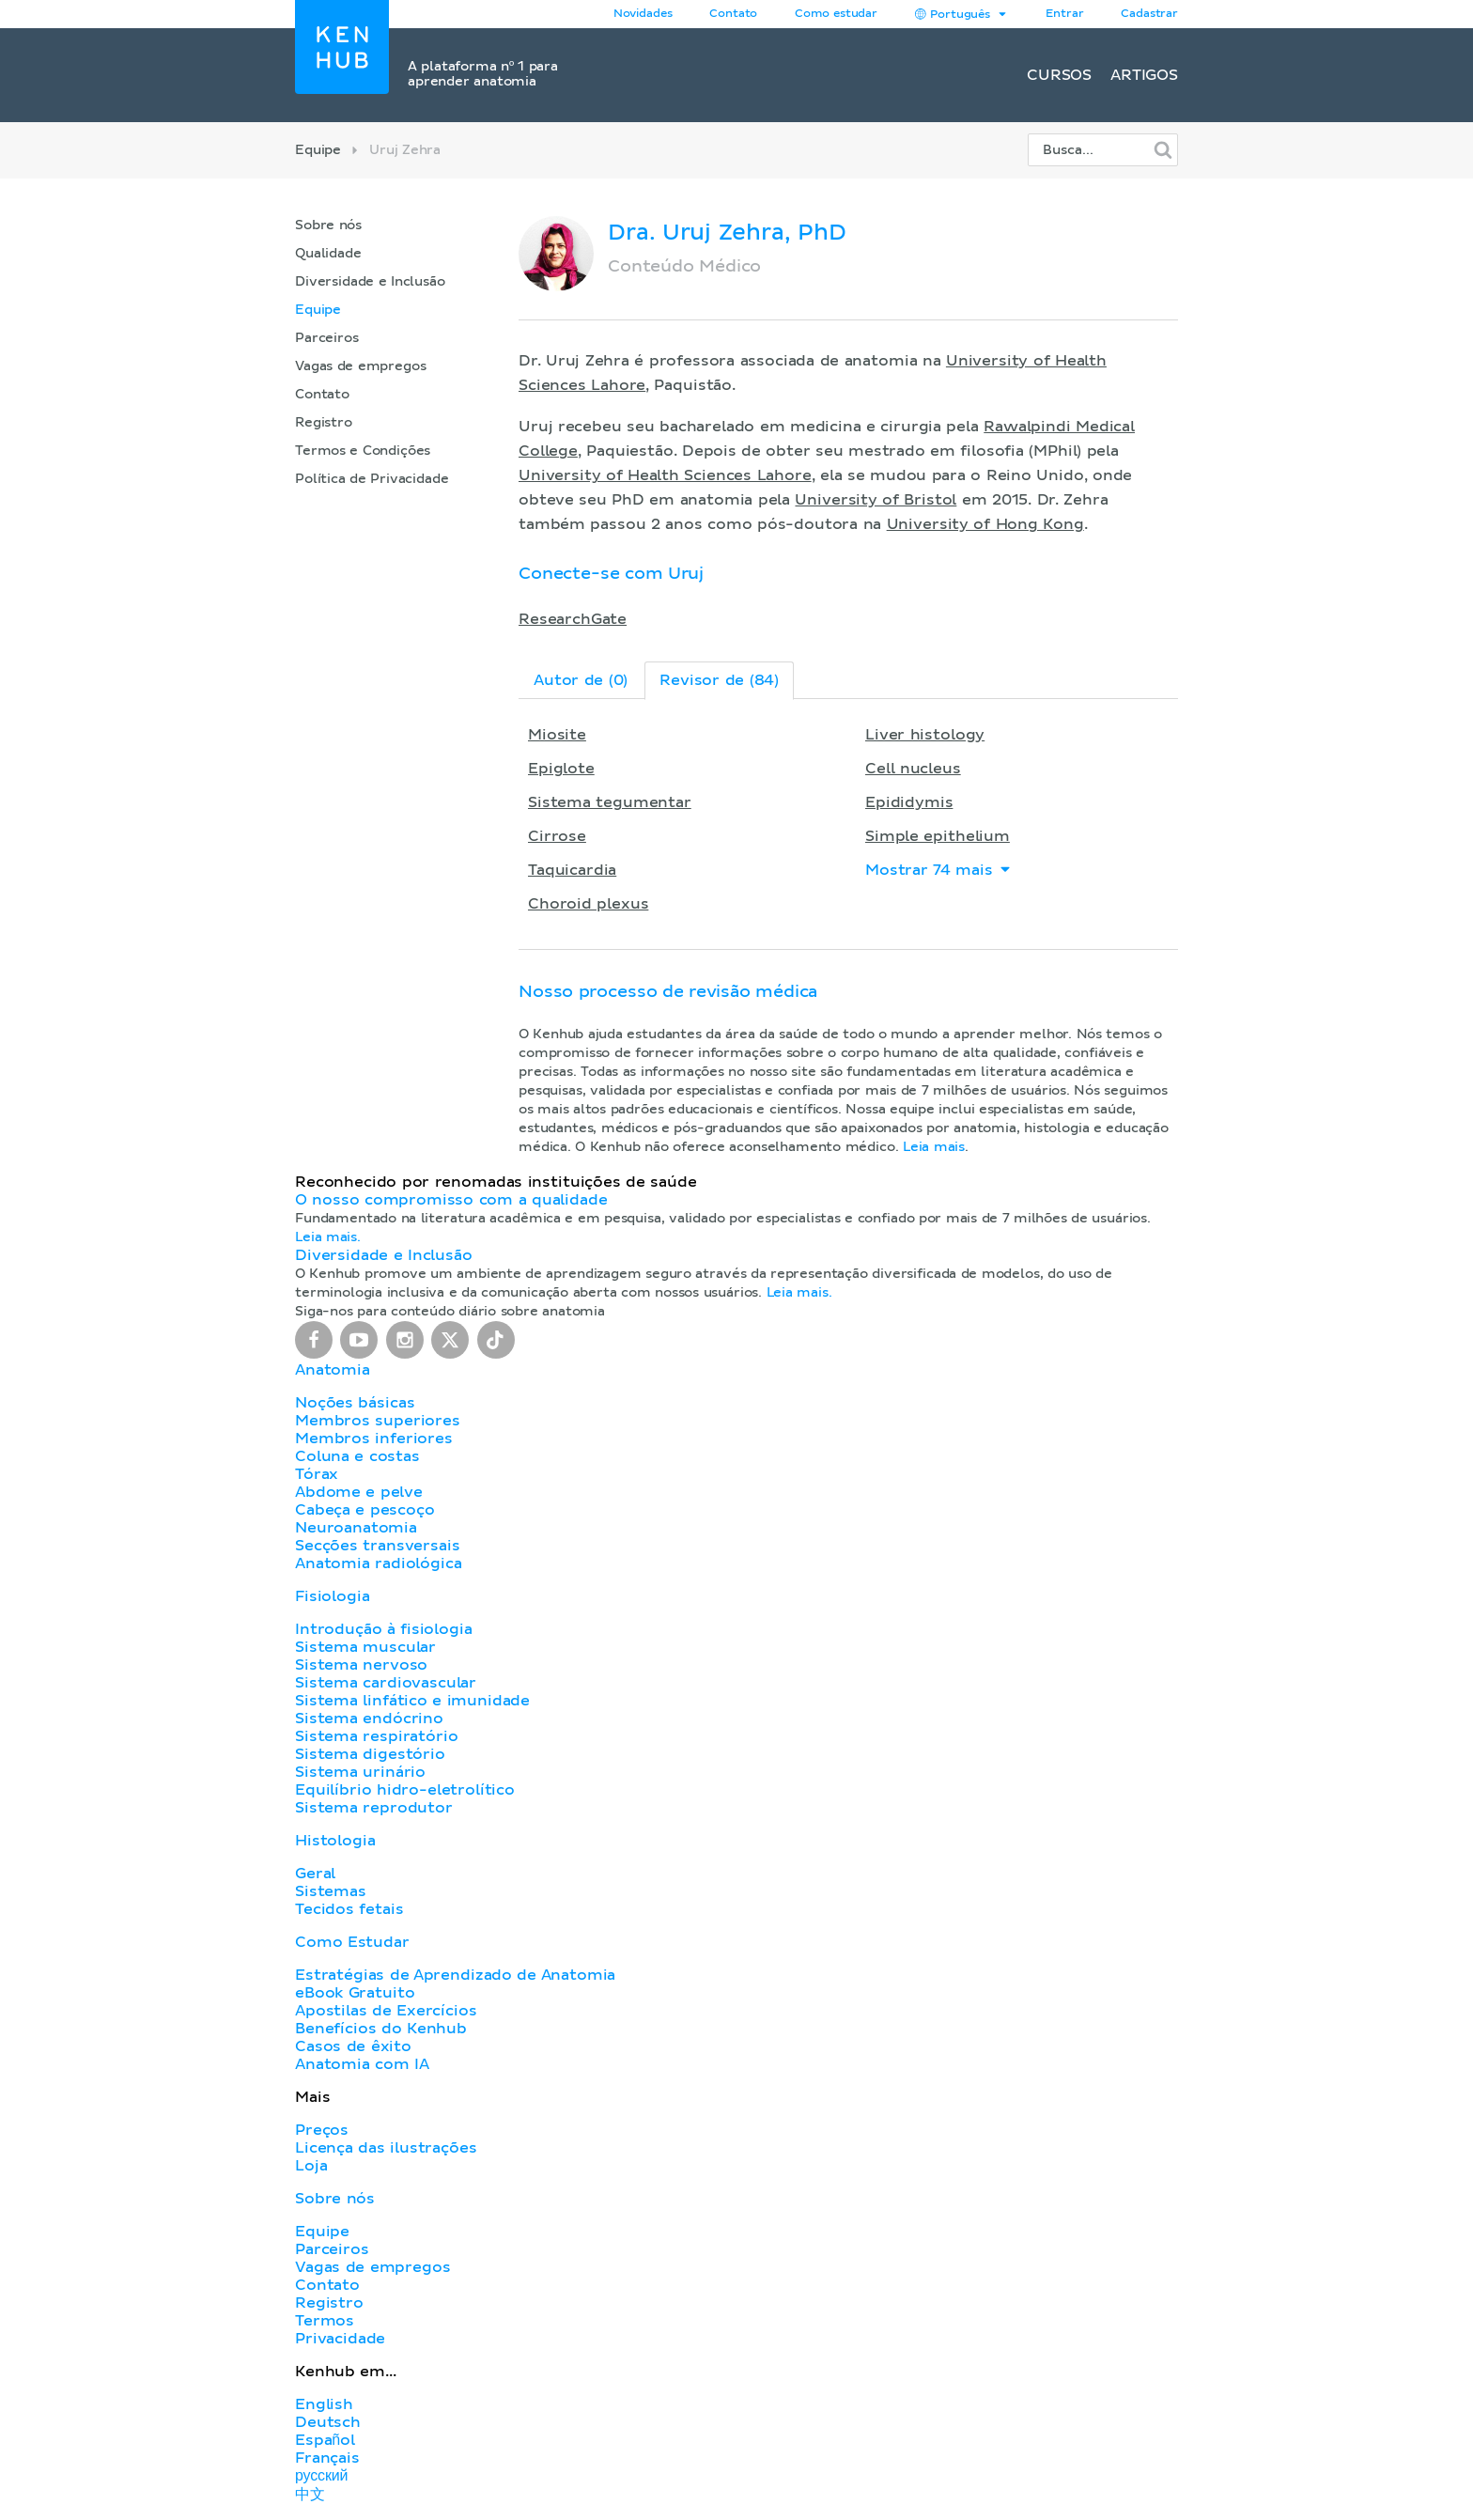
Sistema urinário (360, 1772)
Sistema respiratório (376, 1736)
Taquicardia (572, 870)
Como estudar (836, 14)
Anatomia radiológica (378, 1563)
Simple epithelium (937, 836)
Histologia (335, 1840)
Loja (311, 2165)
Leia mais (934, 1147)
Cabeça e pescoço (365, 1509)
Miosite (557, 734)
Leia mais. (328, 1237)
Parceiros (327, 338)
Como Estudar (352, 1942)
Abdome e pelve (359, 1492)
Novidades (643, 14)
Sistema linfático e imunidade (412, 1700)
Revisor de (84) (719, 680)
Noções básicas (354, 1402)
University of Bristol (875, 499)
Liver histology (925, 734)
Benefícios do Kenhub (381, 2028)
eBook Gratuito (354, 1992)
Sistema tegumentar (609, 802)
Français (327, 2458)
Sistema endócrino (369, 1718)
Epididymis (909, 802)
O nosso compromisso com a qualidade (451, 1199)
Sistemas (330, 1891)
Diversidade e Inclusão (370, 281)
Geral (315, 1873)
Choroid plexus (588, 903)
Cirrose (557, 836)
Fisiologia (332, 1596)
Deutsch (328, 2422)
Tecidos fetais (349, 1909)
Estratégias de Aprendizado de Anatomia (455, 1975)
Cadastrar (1149, 14)
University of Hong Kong (985, 524)
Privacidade (340, 2338)
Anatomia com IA (362, 2064)
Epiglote (561, 768)
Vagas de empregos (360, 366)
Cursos (1059, 75)
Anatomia (332, 1369)
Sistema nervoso (361, 1664)
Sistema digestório (370, 1754)
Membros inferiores (374, 1438)
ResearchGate (573, 619)
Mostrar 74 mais (939, 870)
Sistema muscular (365, 1647)
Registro (323, 422)
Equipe (318, 150)
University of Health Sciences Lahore (665, 475)
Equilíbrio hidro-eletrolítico (405, 1789)
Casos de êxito (353, 2046)
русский (321, 2475)
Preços (322, 2130)
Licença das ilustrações (386, 2147)
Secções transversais (377, 1545)
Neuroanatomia (356, 1527)
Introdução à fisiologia (384, 1629)
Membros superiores (377, 1420)
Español (325, 2440)
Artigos (1144, 75)
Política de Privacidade (372, 479)
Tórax (316, 1474)
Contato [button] (733, 14)
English (324, 2404)
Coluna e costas (357, 1456)
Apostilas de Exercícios (386, 2010)
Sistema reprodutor (374, 1807)
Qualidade (328, 253)
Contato (322, 394)
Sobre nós (328, 225)
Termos (324, 2320)
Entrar (1064, 14)
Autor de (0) (581, 680)
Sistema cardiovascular (385, 1682)
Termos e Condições (362, 451)
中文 (310, 2494)
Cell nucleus (913, 768)
